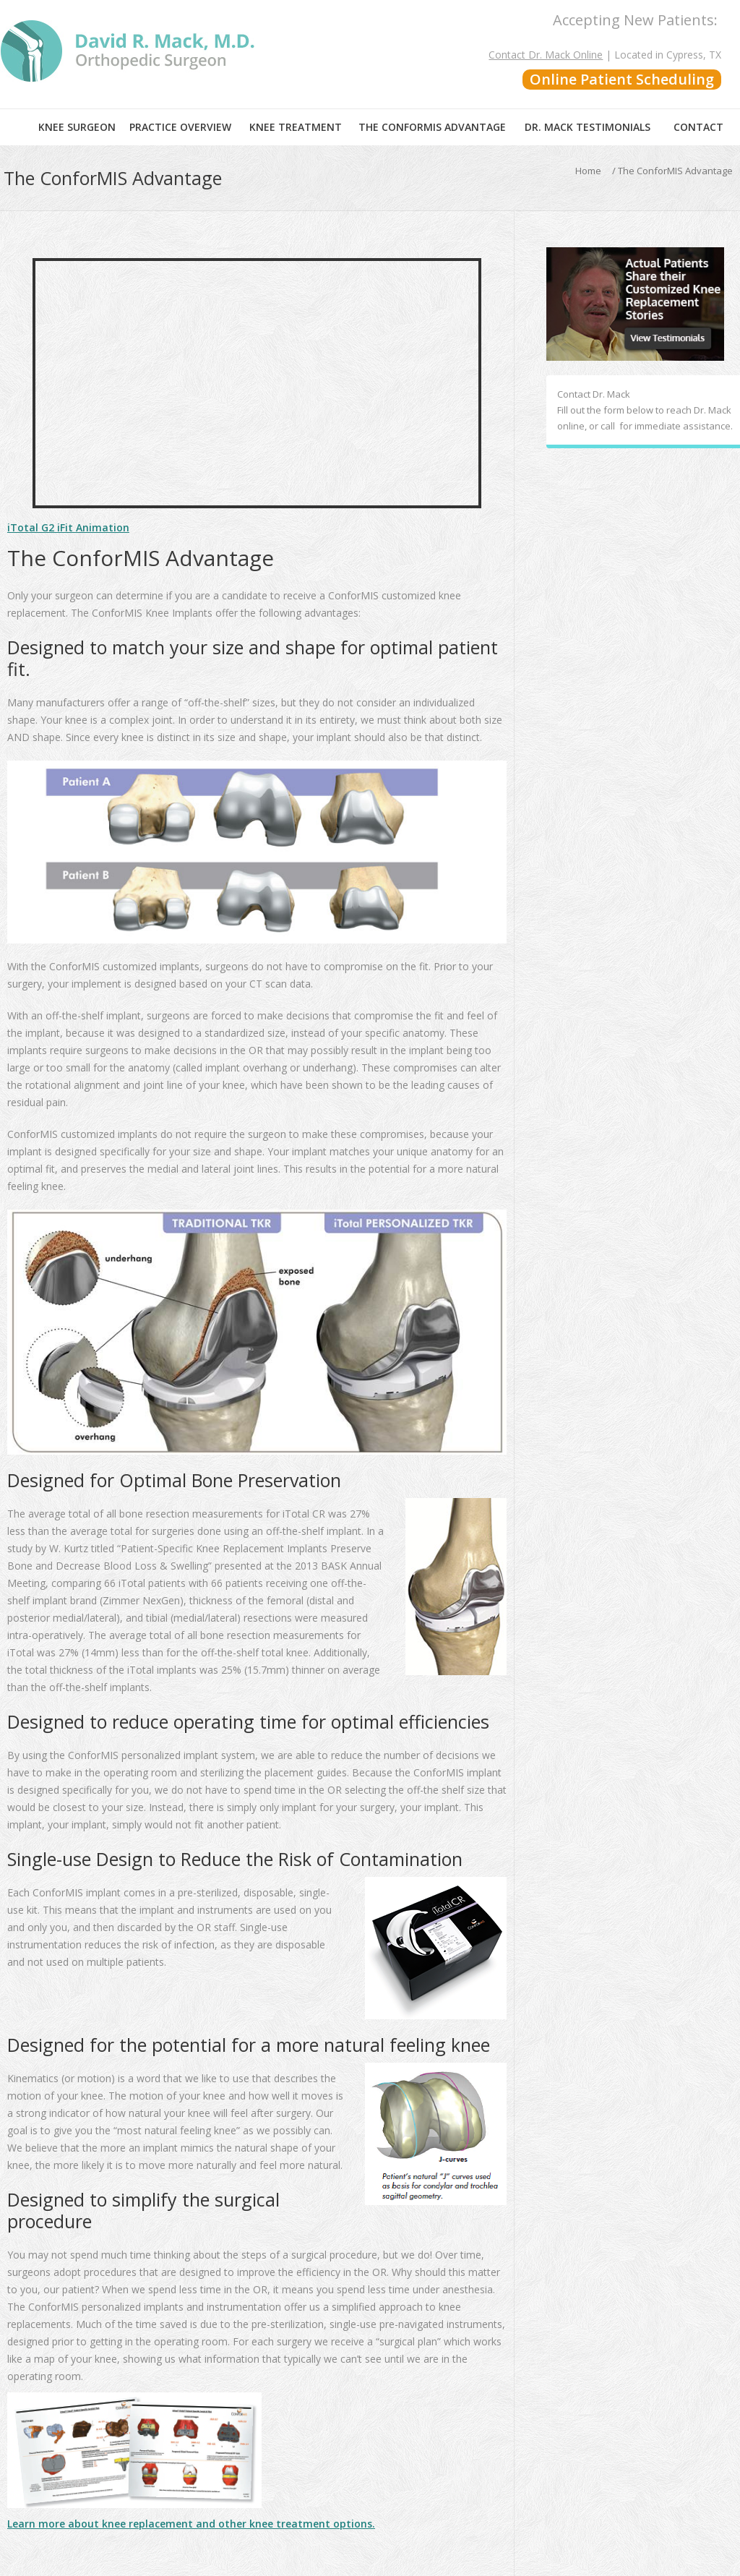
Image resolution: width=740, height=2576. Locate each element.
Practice (180, 127)
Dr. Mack (587, 127)
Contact (698, 127)
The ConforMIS (432, 127)
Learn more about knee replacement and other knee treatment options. (191, 2523)
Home (16, 127)
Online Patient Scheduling (622, 79)
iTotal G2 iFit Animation (68, 527)
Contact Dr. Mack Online (546, 54)
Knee (77, 127)
